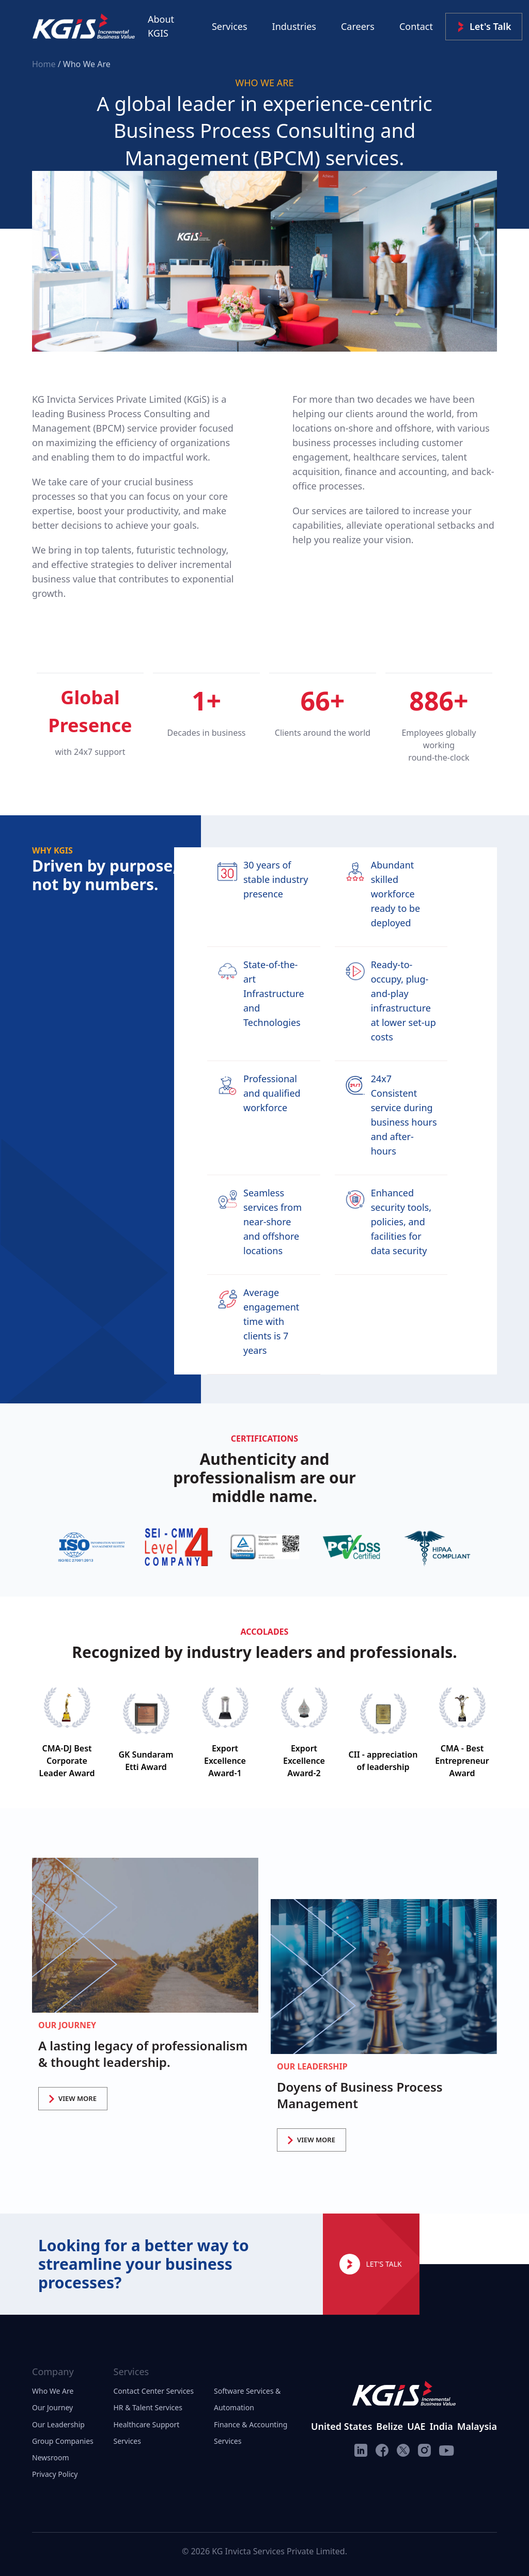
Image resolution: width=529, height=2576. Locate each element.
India (441, 2426)
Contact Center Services (154, 2391)
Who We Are (52, 2391)
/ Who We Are (84, 64)
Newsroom (50, 2457)
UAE (416, 2426)
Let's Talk (483, 26)
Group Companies (63, 2441)
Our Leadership (58, 2424)
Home (45, 64)
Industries (294, 26)
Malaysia (477, 2426)
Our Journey (52, 2407)
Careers (358, 26)
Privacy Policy (54, 2474)
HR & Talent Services (148, 2407)
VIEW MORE (73, 2098)
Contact (416, 26)
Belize (389, 2426)
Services (229, 26)
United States (341, 2426)
